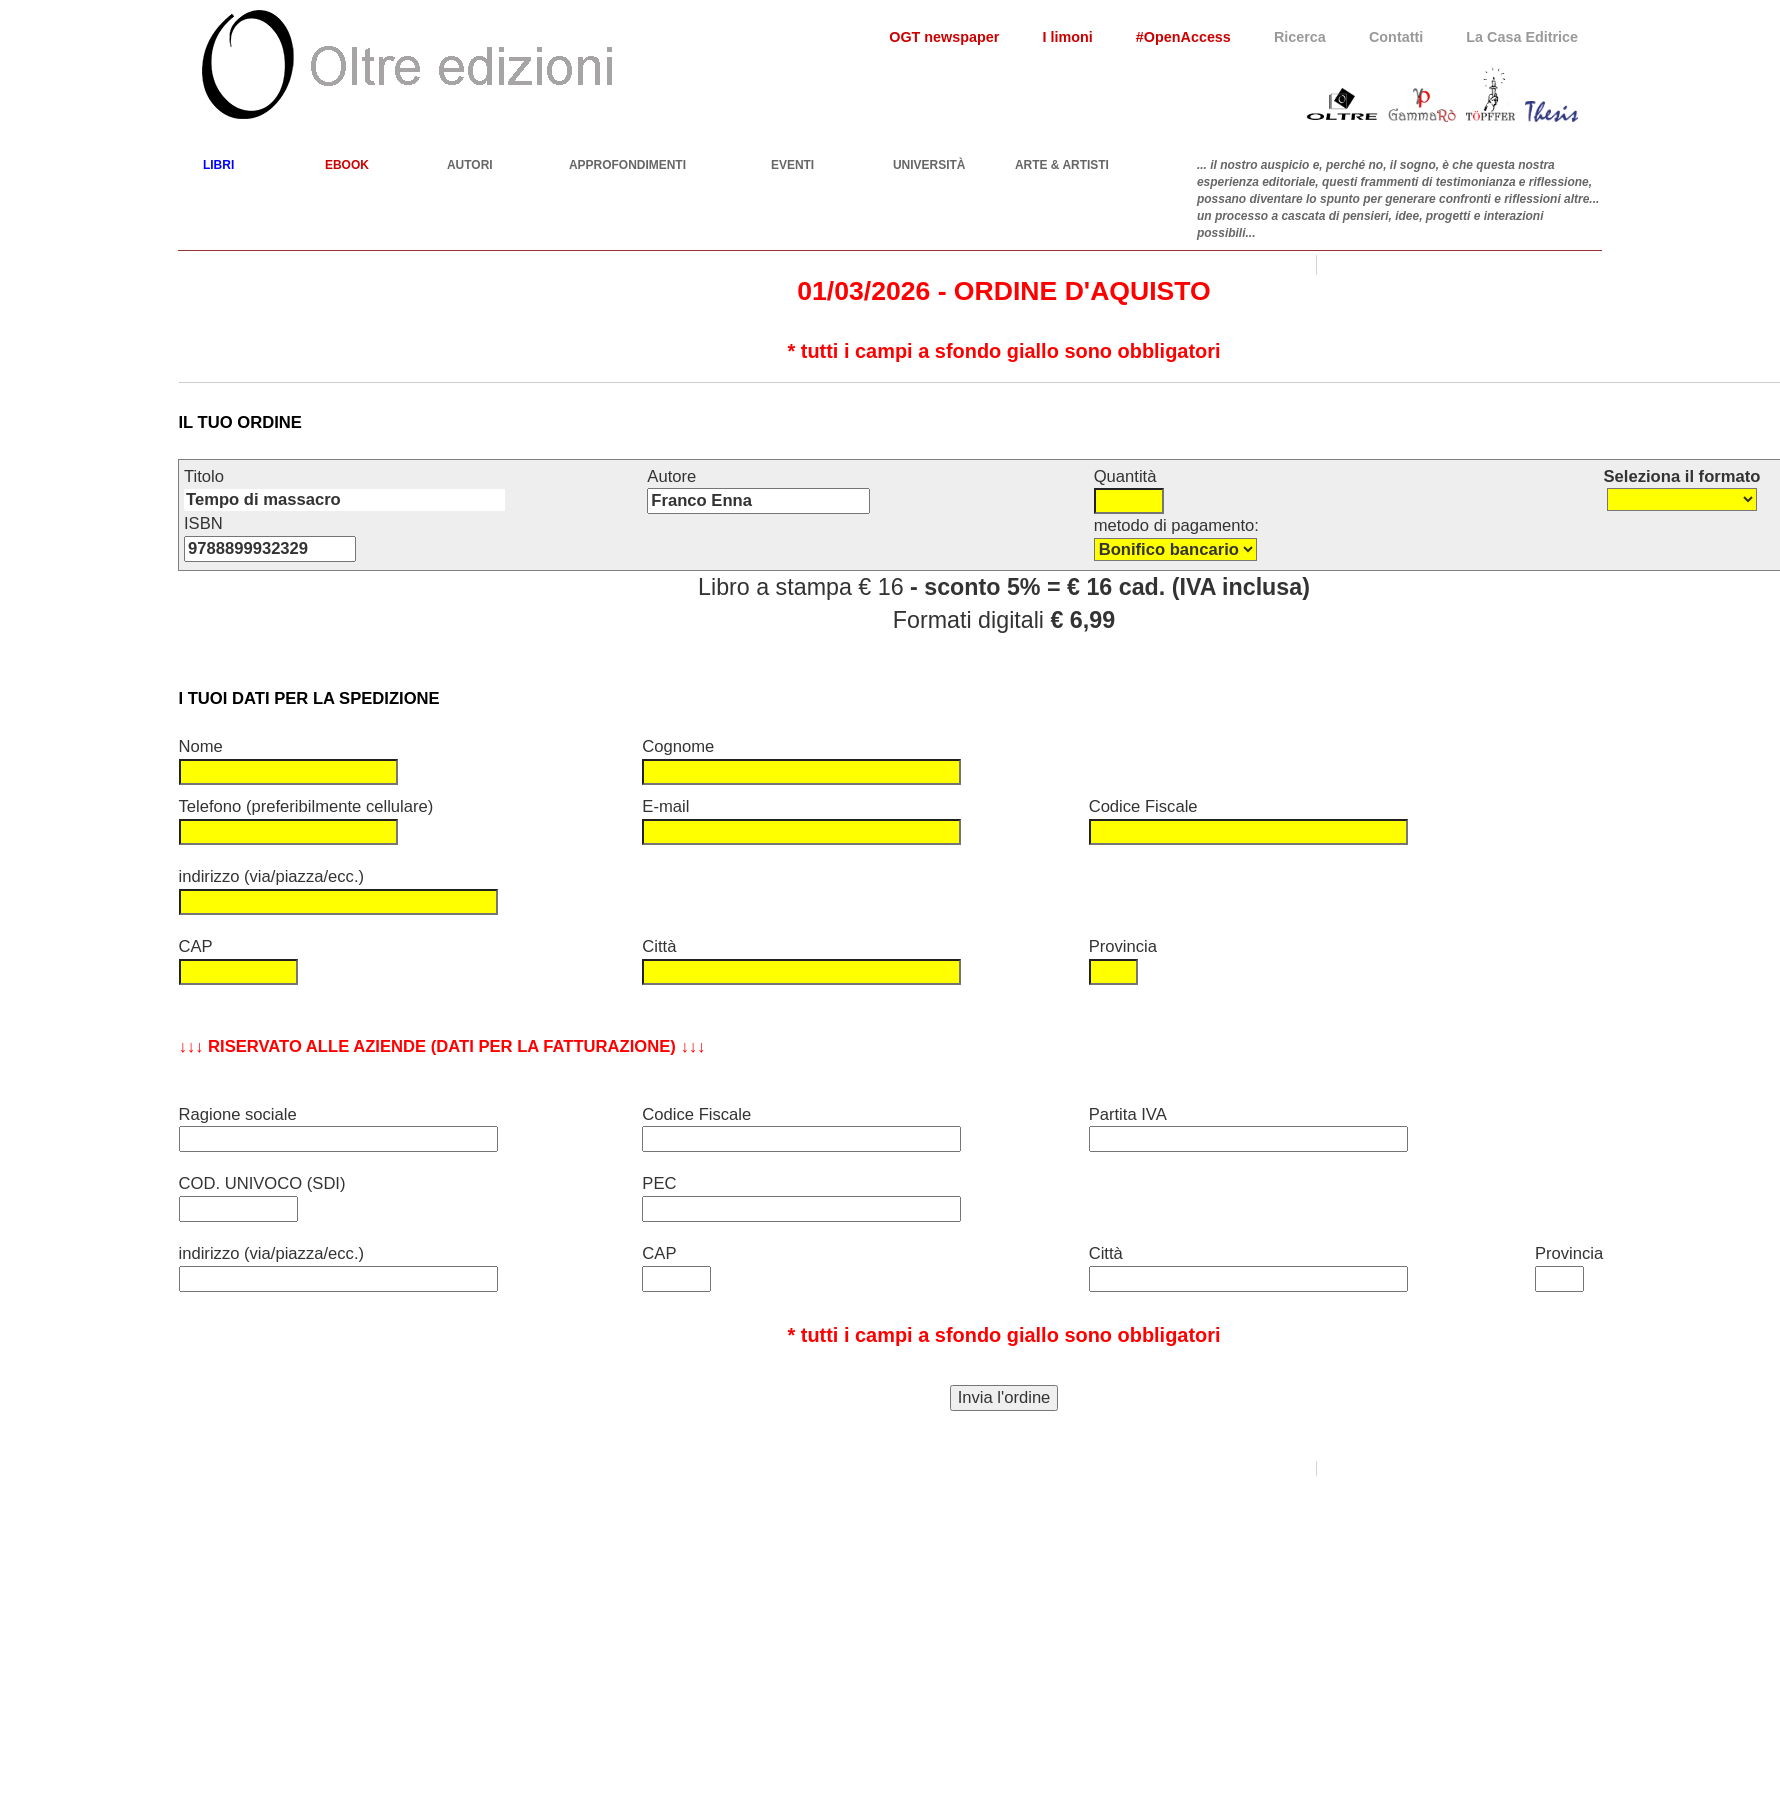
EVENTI (792, 165)
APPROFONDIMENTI (627, 165)
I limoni (1067, 37)
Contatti (1396, 37)
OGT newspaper (944, 37)
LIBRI (218, 165)
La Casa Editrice (1522, 37)
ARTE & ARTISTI (1062, 165)
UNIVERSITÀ (929, 165)
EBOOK (347, 165)
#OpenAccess (1183, 37)
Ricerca (1300, 37)
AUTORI (470, 165)
